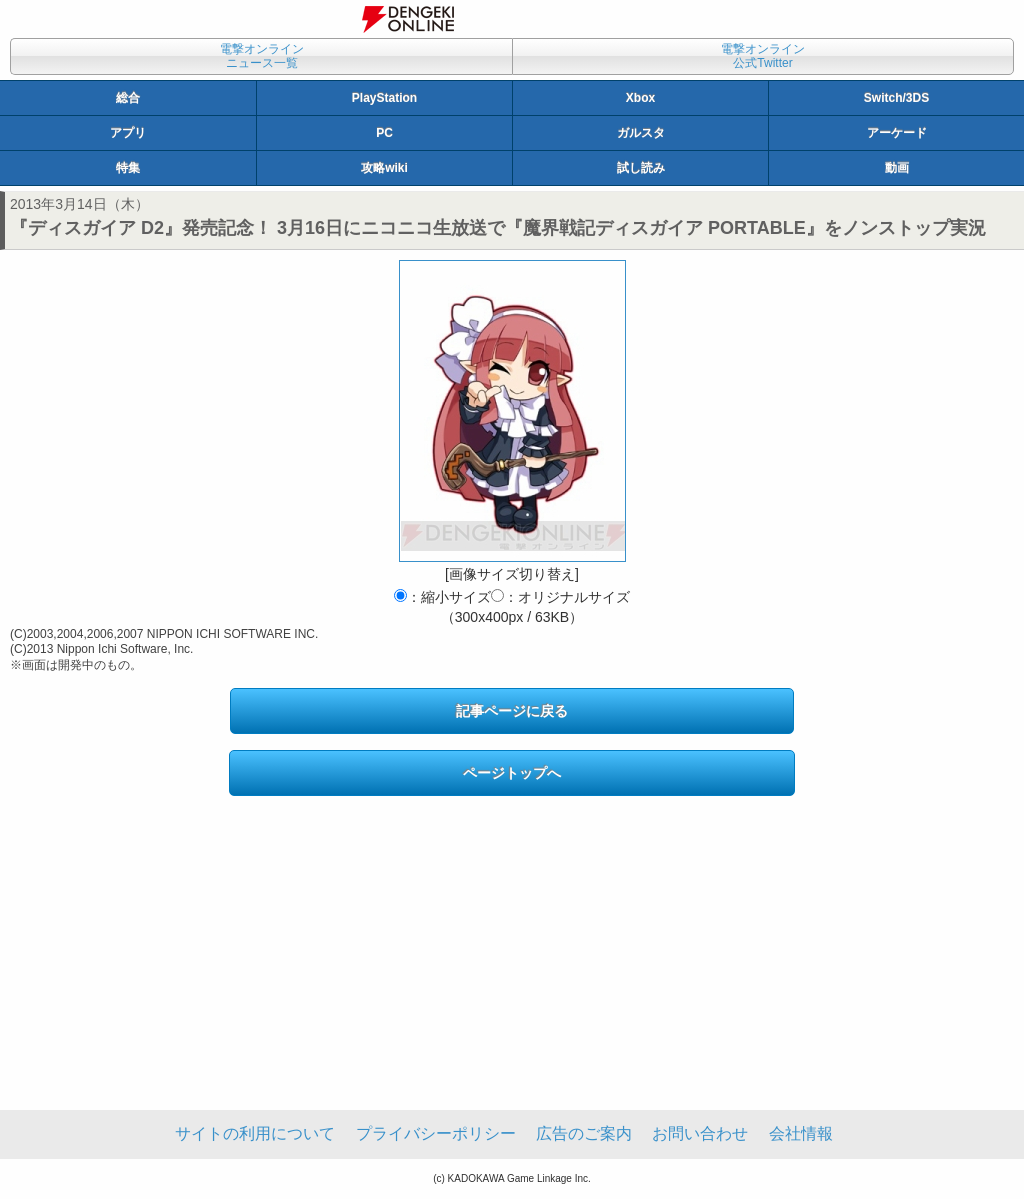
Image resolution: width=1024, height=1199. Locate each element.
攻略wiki (384, 168)
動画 (897, 168)
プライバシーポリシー (436, 1133)
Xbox (640, 98)
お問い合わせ (700, 1133)
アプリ (128, 133)
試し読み (641, 168)
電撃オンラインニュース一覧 (262, 56)
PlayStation (384, 98)
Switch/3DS (896, 98)
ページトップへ (512, 773)
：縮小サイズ (442, 597)
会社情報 (801, 1133)
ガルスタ (641, 133)
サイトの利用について (255, 1133)
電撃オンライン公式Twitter (763, 56)
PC (384, 133)
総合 (128, 98)
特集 (128, 168)
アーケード (897, 133)
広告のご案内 (584, 1133)
